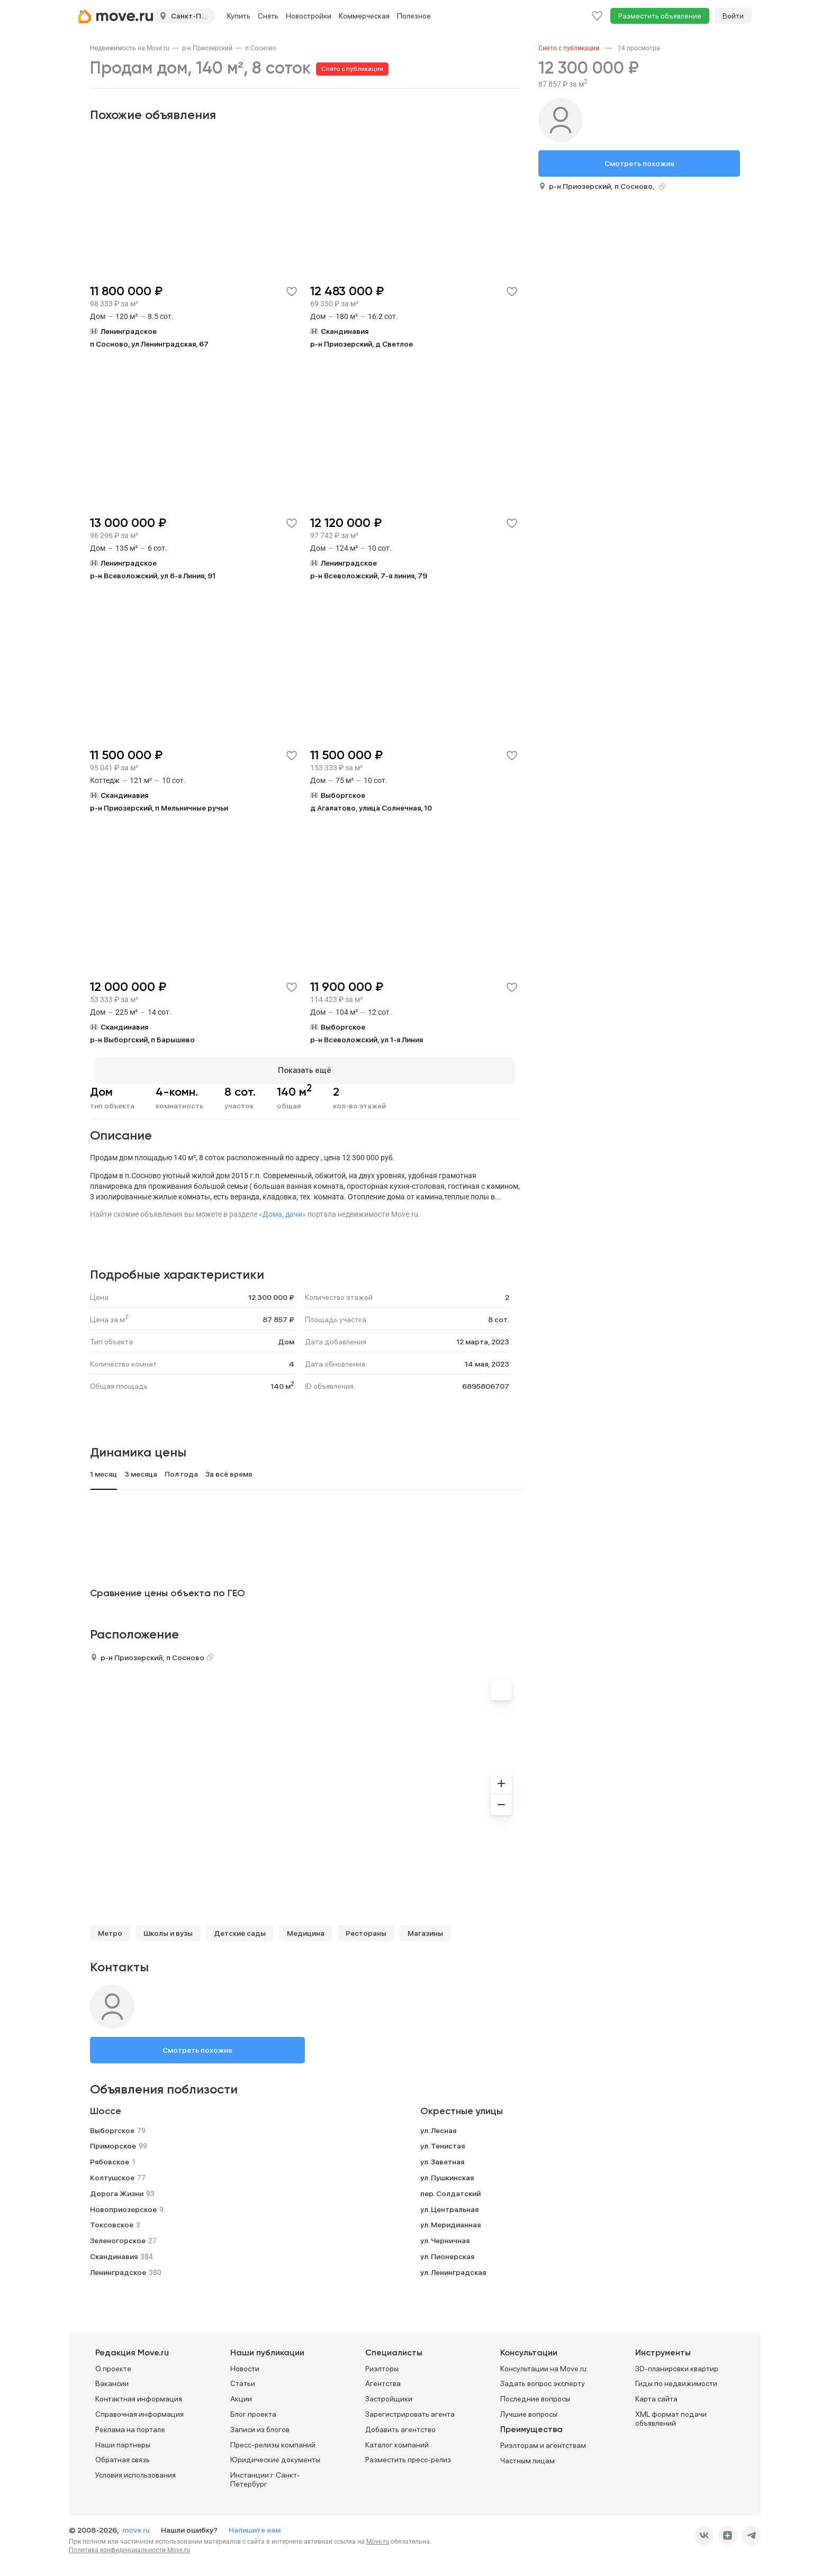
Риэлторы (382, 2364)
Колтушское (112, 2173)
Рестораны (366, 1928)
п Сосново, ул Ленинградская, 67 (149, 344)
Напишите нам (255, 2525)
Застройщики (388, 2394)
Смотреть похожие (197, 2045)
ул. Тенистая (442, 2141)
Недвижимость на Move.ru (129, 48)
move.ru (136, 2525)
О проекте (113, 2364)
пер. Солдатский (450, 2188)
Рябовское (109, 2157)
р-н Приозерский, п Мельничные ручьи (159, 808)
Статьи (242, 2379)
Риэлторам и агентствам (543, 2440)
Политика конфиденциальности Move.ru (129, 2545)
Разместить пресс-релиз (408, 2455)
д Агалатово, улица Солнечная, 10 (371, 808)
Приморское (113, 2141)
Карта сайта (656, 2394)
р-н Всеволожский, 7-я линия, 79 (368, 575)
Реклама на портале (130, 2424)
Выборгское (112, 2126)
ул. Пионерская (447, 2251)
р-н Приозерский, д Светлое (361, 344)
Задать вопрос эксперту (542, 2379)
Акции (241, 2394)
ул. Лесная (438, 2126)
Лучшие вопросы (528, 2409)
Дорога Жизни (116, 2188)
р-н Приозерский (207, 48)
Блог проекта (253, 2409)
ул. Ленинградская (453, 2267)
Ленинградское (118, 2267)
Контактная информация (138, 2394)
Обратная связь (122, 2455)
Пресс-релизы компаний (272, 2440)
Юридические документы (275, 2455)
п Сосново (260, 48)
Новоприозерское (123, 2204)
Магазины (425, 1928)
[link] (129, 48)
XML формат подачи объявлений (671, 2414)
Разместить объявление (659, 16)
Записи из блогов (260, 2424)
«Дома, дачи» (282, 1209)
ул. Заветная (442, 2157)
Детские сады (240, 1928)
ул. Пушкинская (447, 2173)
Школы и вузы (168, 1928)
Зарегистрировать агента (410, 2409)
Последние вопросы (535, 2394)
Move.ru (377, 2537)
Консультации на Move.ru (543, 2364)
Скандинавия (114, 2251)
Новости (244, 2364)
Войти (733, 16)
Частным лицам (527, 2456)
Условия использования (135, 2470)
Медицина (305, 1928)
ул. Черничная (445, 2236)
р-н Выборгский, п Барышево (142, 1039)
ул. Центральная (449, 2204)
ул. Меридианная (450, 2220)
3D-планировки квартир (676, 2364)
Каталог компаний (397, 2440)
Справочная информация (139, 2409)
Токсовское (111, 2220)
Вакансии (112, 2379)
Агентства (383, 2379)
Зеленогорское (118, 2236)
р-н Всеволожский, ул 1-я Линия (366, 1039)
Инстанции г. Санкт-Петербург (265, 2475)
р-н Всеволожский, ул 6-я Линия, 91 (152, 575)
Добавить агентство (400, 2424)
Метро (110, 1928)
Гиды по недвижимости (676, 2379)
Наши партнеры (122, 2440)
